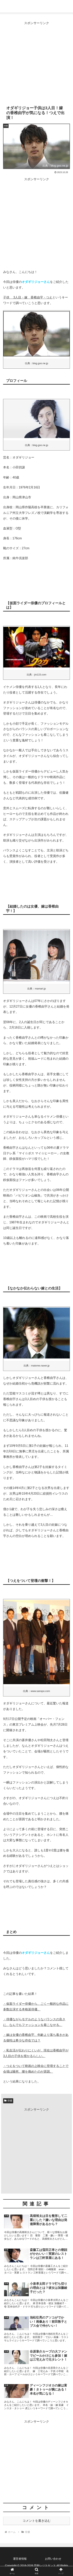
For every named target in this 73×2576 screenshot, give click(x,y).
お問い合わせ (53, 2558)
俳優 (8, 2100)
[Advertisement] (36, 62)
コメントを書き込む (37, 2520)
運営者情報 (20, 2558)
